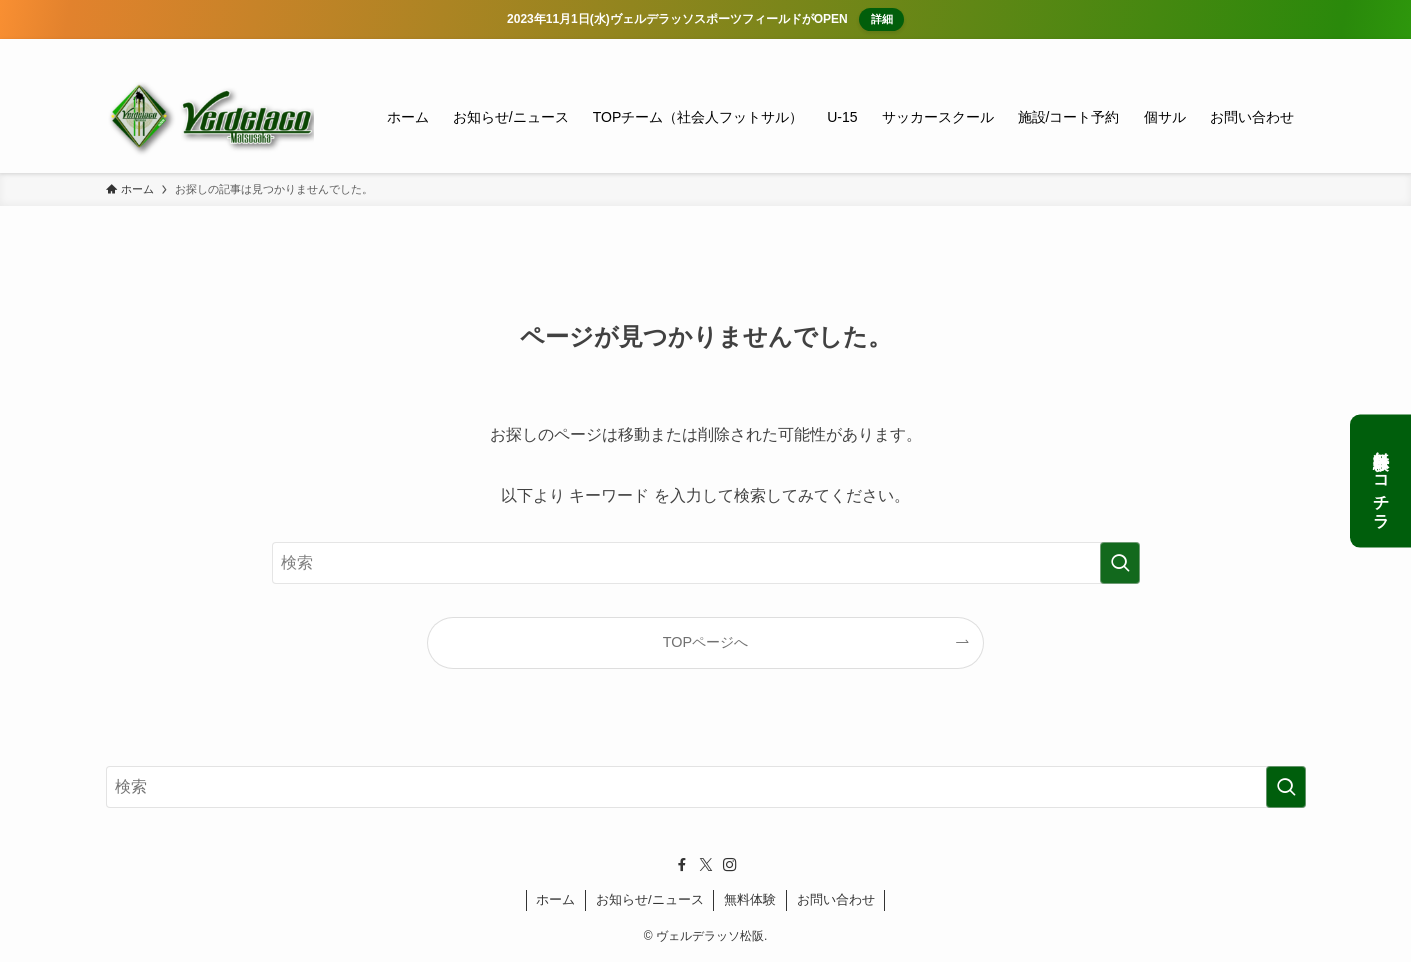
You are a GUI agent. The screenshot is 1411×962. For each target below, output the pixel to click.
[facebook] (1215, 50)
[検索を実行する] (1120, 563)
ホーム (555, 899)
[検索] (1293, 50)
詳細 (878, 19)
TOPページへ (705, 642)
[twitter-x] (1241, 50)
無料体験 (750, 899)
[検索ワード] (706, 563)
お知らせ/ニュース (650, 899)
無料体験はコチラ (1381, 481)
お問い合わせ (836, 899)
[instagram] (1267, 50)
